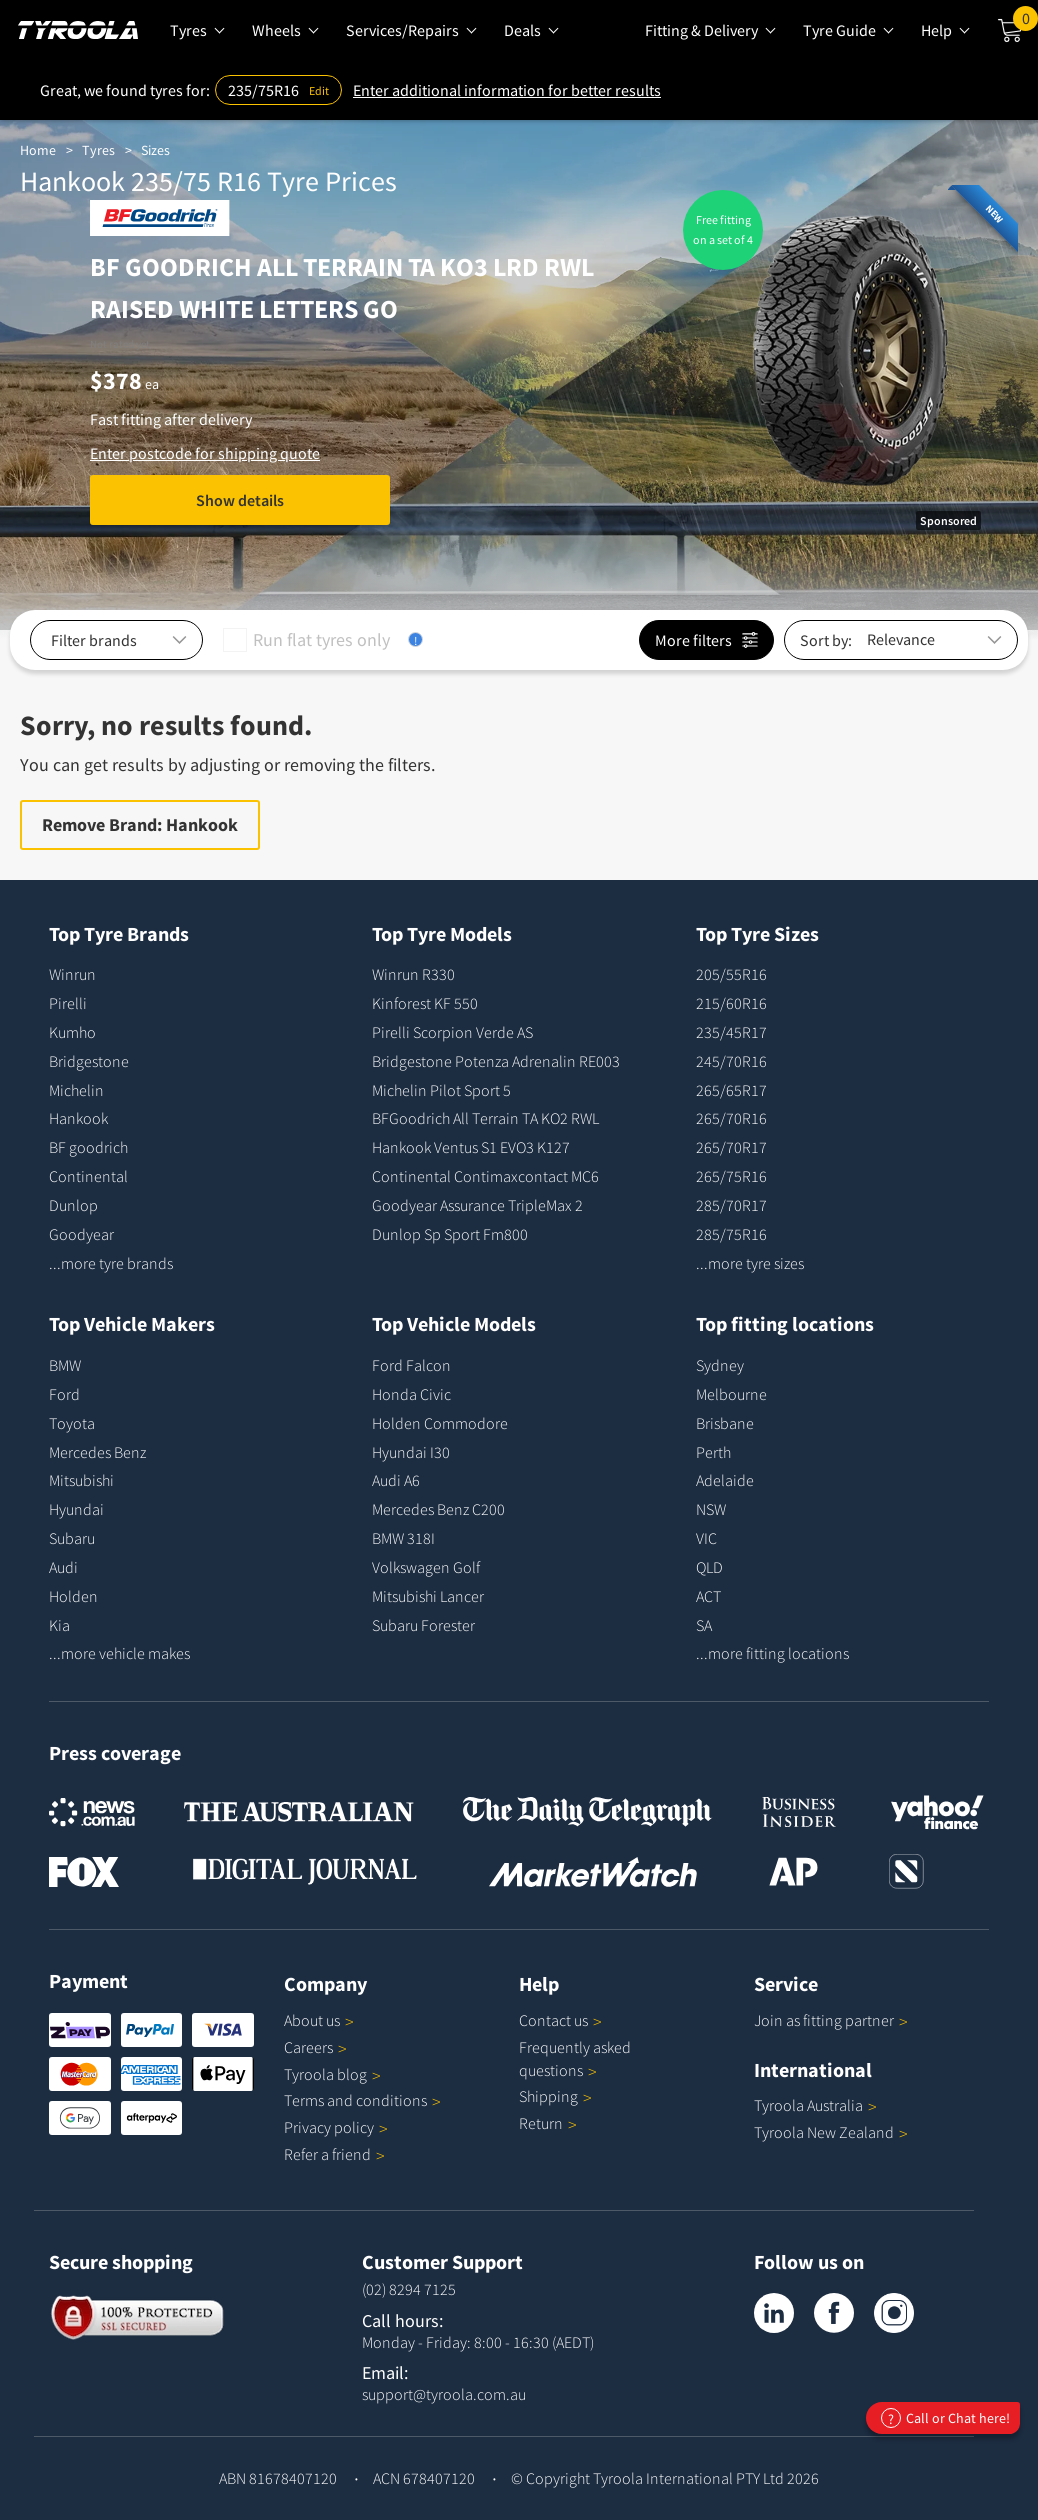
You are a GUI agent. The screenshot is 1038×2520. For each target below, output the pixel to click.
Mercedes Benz (97, 1452)
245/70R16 (731, 1061)
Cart (1025, 23)
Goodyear (81, 1234)
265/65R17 (731, 1090)
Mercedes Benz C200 (438, 1509)
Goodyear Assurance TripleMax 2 (477, 1205)
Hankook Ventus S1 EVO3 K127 (471, 1147)
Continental (88, 1176)
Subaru (72, 1538)
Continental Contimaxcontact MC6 (485, 1176)
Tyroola (332, 2074)
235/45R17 (731, 1032)
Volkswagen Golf (426, 1567)
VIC (706, 1538)
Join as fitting (831, 2020)
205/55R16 (731, 974)
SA (704, 1625)
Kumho (72, 1032)
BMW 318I (403, 1538)
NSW (711, 1509)
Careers (308, 2047)
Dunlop (73, 1205)
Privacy (336, 2127)
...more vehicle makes (119, 1653)
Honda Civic (411, 1394)
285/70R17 (731, 1205)
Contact (560, 2020)
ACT (708, 1596)
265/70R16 (731, 1118)
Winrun (72, 974)
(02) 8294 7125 (409, 2289)
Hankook (78, 1118)
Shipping (548, 2096)
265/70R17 (731, 1147)
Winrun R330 (413, 974)
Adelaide (725, 1480)
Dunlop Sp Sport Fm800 (450, 1234)
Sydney (720, 1365)
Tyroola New (831, 2132)
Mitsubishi (81, 1480)
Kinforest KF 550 (425, 1003)
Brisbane (725, 1423)
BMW (65, 1365)
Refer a (334, 2154)
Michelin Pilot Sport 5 (441, 1090)
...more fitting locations (772, 1653)
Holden (73, 1596)
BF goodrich (88, 1147)
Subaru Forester (423, 1625)
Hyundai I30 (411, 1452)
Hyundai (76, 1509)
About (319, 2020)
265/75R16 (731, 1176)
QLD (709, 1567)
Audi (63, 1567)
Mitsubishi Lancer (428, 1596)
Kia (59, 1625)
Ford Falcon (411, 1365)
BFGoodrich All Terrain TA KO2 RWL (485, 1118)
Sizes (155, 150)
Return (541, 2123)
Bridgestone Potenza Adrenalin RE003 (496, 1061)
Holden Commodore (440, 1423)
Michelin (76, 1090)
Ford (64, 1394)
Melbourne (731, 1394)
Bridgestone (89, 1061)
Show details (240, 500)
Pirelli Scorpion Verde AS (452, 1032)
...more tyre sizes (750, 1263)
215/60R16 (731, 1003)
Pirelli (68, 1003)
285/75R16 (731, 1234)
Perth (713, 1452)
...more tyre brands (111, 1263)
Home (38, 150)
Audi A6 (396, 1480)
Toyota (72, 1423)
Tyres (98, 150)
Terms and (362, 2100)
